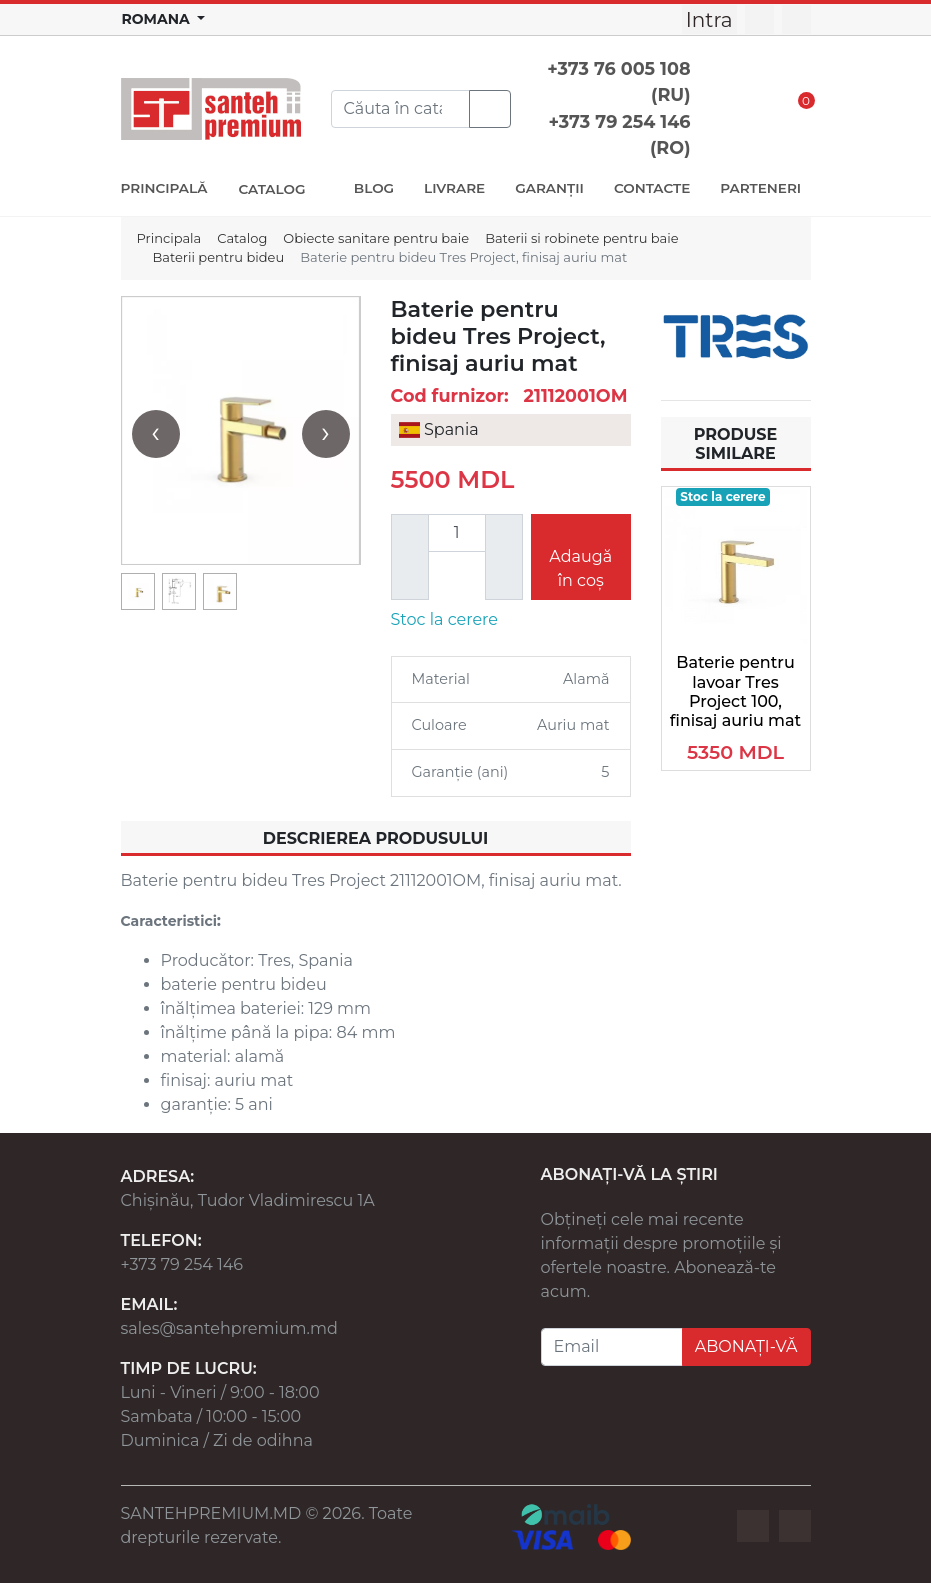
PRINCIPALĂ (164, 188)
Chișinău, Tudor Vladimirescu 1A (248, 1200)
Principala (169, 238)
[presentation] (156, 434)
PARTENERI (760, 188)
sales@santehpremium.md (229, 1328)
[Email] (612, 1347)
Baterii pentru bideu (219, 257)
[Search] (400, 109)
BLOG (374, 188)
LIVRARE (454, 188)
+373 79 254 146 (182, 1264)
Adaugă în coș (580, 568)
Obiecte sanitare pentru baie (376, 238)
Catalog (242, 238)
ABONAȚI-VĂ (746, 1346)
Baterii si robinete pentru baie (581, 238)
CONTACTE (652, 188)
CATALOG (273, 189)
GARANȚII (549, 188)
